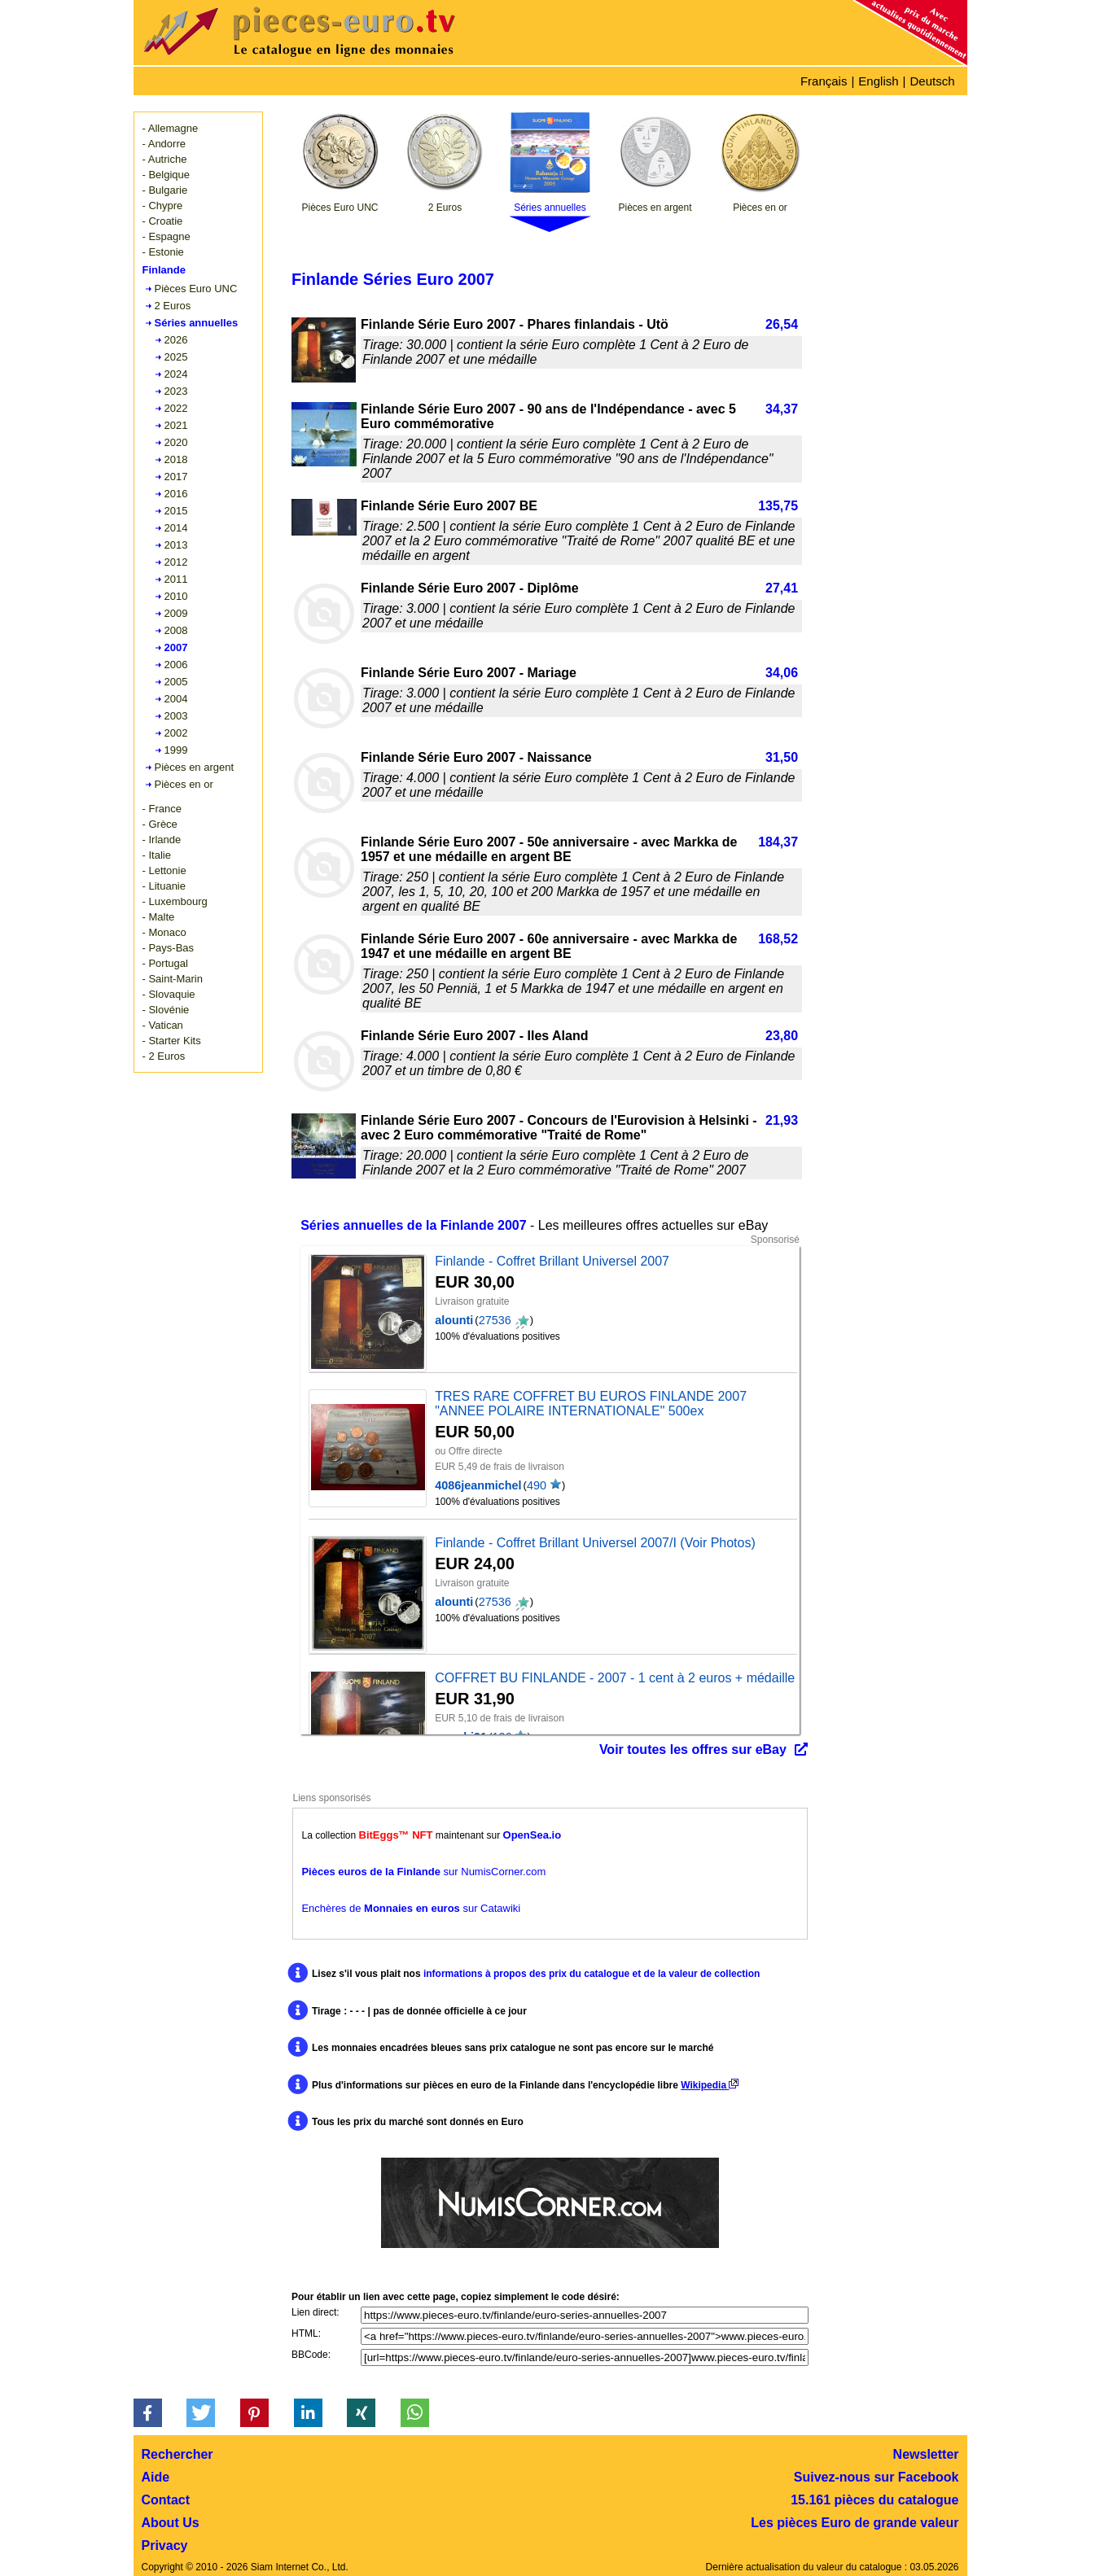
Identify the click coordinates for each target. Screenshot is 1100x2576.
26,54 (781, 324)
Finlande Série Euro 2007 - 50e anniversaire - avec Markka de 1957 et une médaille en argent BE (549, 849)
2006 (176, 664)
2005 (176, 682)
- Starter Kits (171, 1040)
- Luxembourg (175, 901)
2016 (176, 494)
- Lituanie (164, 886)
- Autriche (164, 159)
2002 (176, 733)
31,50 (781, 757)
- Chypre (162, 205)
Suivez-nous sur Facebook (876, 2477)
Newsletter (926, 2454)
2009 (176, 613)
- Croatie (162, 221)
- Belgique (166, 174)
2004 (176, 699)
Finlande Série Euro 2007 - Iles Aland (475, 1036)
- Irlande (162, 839)
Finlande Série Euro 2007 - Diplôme (470, 588)
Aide (156, 2477)
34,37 (781, 409)
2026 (176, 340)
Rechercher (177, 2454)
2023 (176, 391)
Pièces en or (184, 784)
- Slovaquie (168, 994)
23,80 (781, 1036)
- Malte (158, 917)
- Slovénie (166, 1010)
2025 (176, 357)
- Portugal (165, 963)
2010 (176, 596)
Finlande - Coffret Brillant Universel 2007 (552, 1261)
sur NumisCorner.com (423, 1871)
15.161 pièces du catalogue (874, 2500)
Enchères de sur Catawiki (410, 1908)
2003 (176, 716)
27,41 (781, 588)
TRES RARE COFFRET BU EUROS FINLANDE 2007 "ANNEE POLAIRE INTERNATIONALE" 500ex (591, 1403)
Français (824, 81)
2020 (176, 442)
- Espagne (166, 236)
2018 (176, 459)
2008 (176, 630)
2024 (176, 374)
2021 (176, 425)
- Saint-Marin (172, 979)
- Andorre (164, 144)
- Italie (156, 855)
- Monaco (164, 932)
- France (162, 809)
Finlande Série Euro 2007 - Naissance (476, 757)
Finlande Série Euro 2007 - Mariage (468, 673)
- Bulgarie (165, 190)
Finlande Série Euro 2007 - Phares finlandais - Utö (514, 324)
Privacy (165, 2545)
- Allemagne (170, 128)
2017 (176, 476)
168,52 (778, 939)
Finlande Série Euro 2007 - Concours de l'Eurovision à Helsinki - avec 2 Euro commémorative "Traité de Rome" (559, 1127)
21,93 (781, 1120)
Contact (166, 2500)
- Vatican (162, 1025)
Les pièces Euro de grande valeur (854, 2523)
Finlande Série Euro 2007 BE (449, 506)
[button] (148, 2413)
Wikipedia (709, 2085)
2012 (176, 562)
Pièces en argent (194, 767)
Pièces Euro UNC (196, 288)
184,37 (778, 842)
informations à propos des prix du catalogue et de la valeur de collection (591, 1973)
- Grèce (159, 824)
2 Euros (173, 306)
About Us (170, 2523)
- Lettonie (164, 870)
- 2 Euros (164, 1056)
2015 (176, 511)
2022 (176, 408)
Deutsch (931, 81)
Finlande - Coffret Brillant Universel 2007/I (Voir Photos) (595, 1543)
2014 (176, 528)
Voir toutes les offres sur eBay (693, 1749)
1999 (176, 750)
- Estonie (163, 252)
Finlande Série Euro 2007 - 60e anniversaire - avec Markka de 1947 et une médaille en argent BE (549, 946)
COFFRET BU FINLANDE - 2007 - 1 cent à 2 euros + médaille (615, 1678)
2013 (176, 545)
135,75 (778, 506)
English (878, 81)
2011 (176, 579)
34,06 (781, 673)
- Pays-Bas (168, 948)
